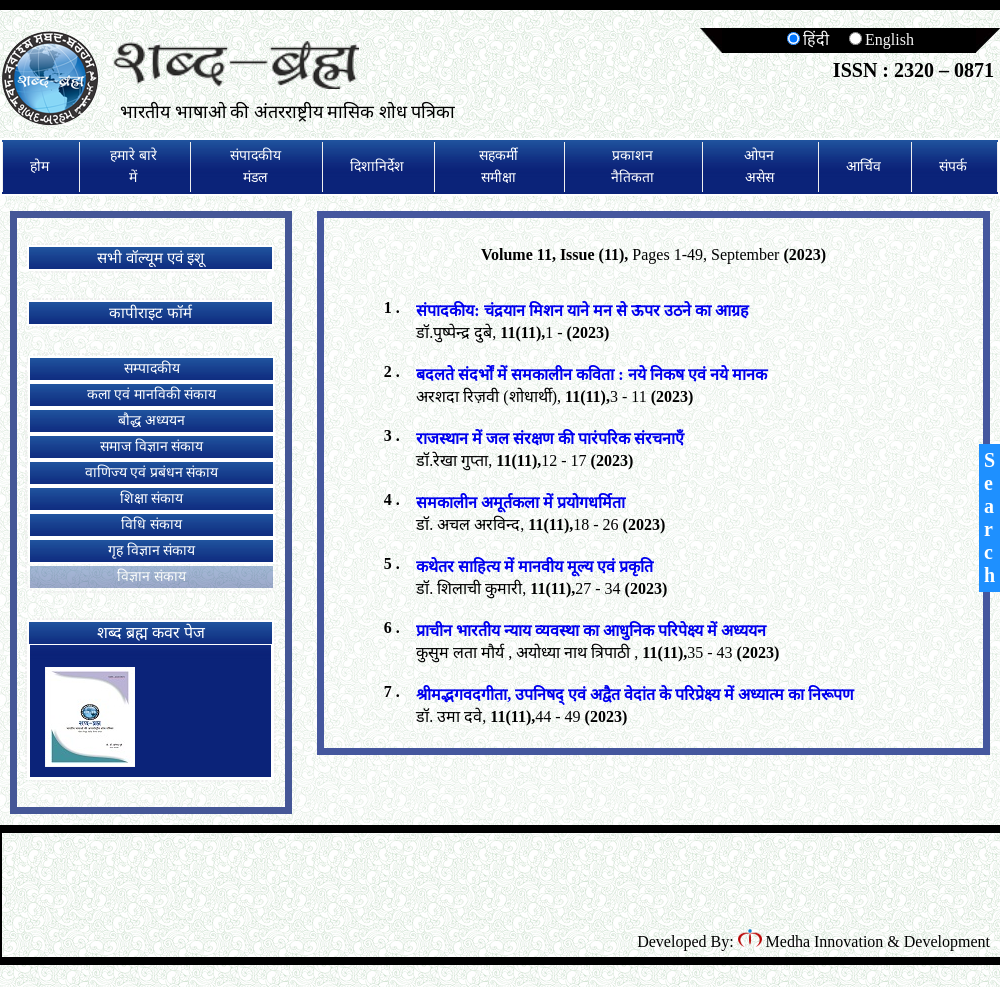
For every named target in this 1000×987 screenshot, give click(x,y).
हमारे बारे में (133, 166)
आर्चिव (863, 166)
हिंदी (808, 39)
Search (989, 517)
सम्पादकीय (152, 368)
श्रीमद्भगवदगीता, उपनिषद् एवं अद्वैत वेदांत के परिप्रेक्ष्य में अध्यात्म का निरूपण (635, 694)
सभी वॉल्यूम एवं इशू (150, 258)
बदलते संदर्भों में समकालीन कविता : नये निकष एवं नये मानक (591, 374)
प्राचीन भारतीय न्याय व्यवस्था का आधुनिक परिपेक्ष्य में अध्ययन (591, 630)
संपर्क (953, 166)
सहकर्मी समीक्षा (498, 166)
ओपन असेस (759, 166)
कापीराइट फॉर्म (150, 313)
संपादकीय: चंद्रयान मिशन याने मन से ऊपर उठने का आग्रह (582, 310)
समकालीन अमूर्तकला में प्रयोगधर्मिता (520, 502)
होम (39, 166)
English (881, 39)
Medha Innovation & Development (864, 941)
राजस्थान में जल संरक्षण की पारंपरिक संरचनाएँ (550, 438)
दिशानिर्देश (377, 166)
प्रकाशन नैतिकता (632, 166)
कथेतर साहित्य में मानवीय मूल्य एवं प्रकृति (534, 566)
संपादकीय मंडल (255, 166)
